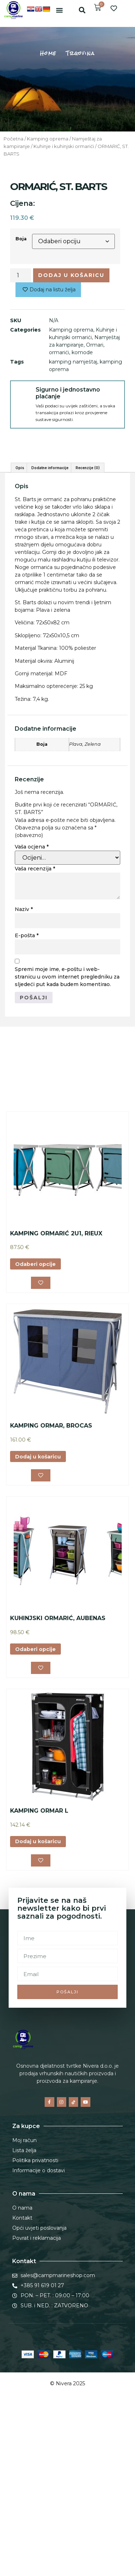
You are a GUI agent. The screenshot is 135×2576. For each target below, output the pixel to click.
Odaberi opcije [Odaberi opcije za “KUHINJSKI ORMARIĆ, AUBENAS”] (35, 1807)
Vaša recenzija (35, 1027)
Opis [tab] (19, 626)
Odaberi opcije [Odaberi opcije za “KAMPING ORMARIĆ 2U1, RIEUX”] (35, 1422)
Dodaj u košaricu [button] (38, 1615)
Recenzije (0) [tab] (88, 626)
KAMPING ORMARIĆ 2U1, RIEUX (56, 1391)
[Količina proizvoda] (20, 275)
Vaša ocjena (32, 1005)
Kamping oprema (47, 139)
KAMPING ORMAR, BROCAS (51, 1584)
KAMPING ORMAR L (39, 1969)
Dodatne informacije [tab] (49, 626)
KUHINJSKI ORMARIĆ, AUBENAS (57, 1776)
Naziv (24, 1067)
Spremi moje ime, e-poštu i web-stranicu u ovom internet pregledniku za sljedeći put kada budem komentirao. (67, 1135)
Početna (13, 139)
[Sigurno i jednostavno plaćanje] (23, 393)
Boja (21, 238)
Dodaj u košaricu (71, 275)
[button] (59, 10)
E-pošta (27, 1094)
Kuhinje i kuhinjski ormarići (63, 146)
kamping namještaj (73, 362)
